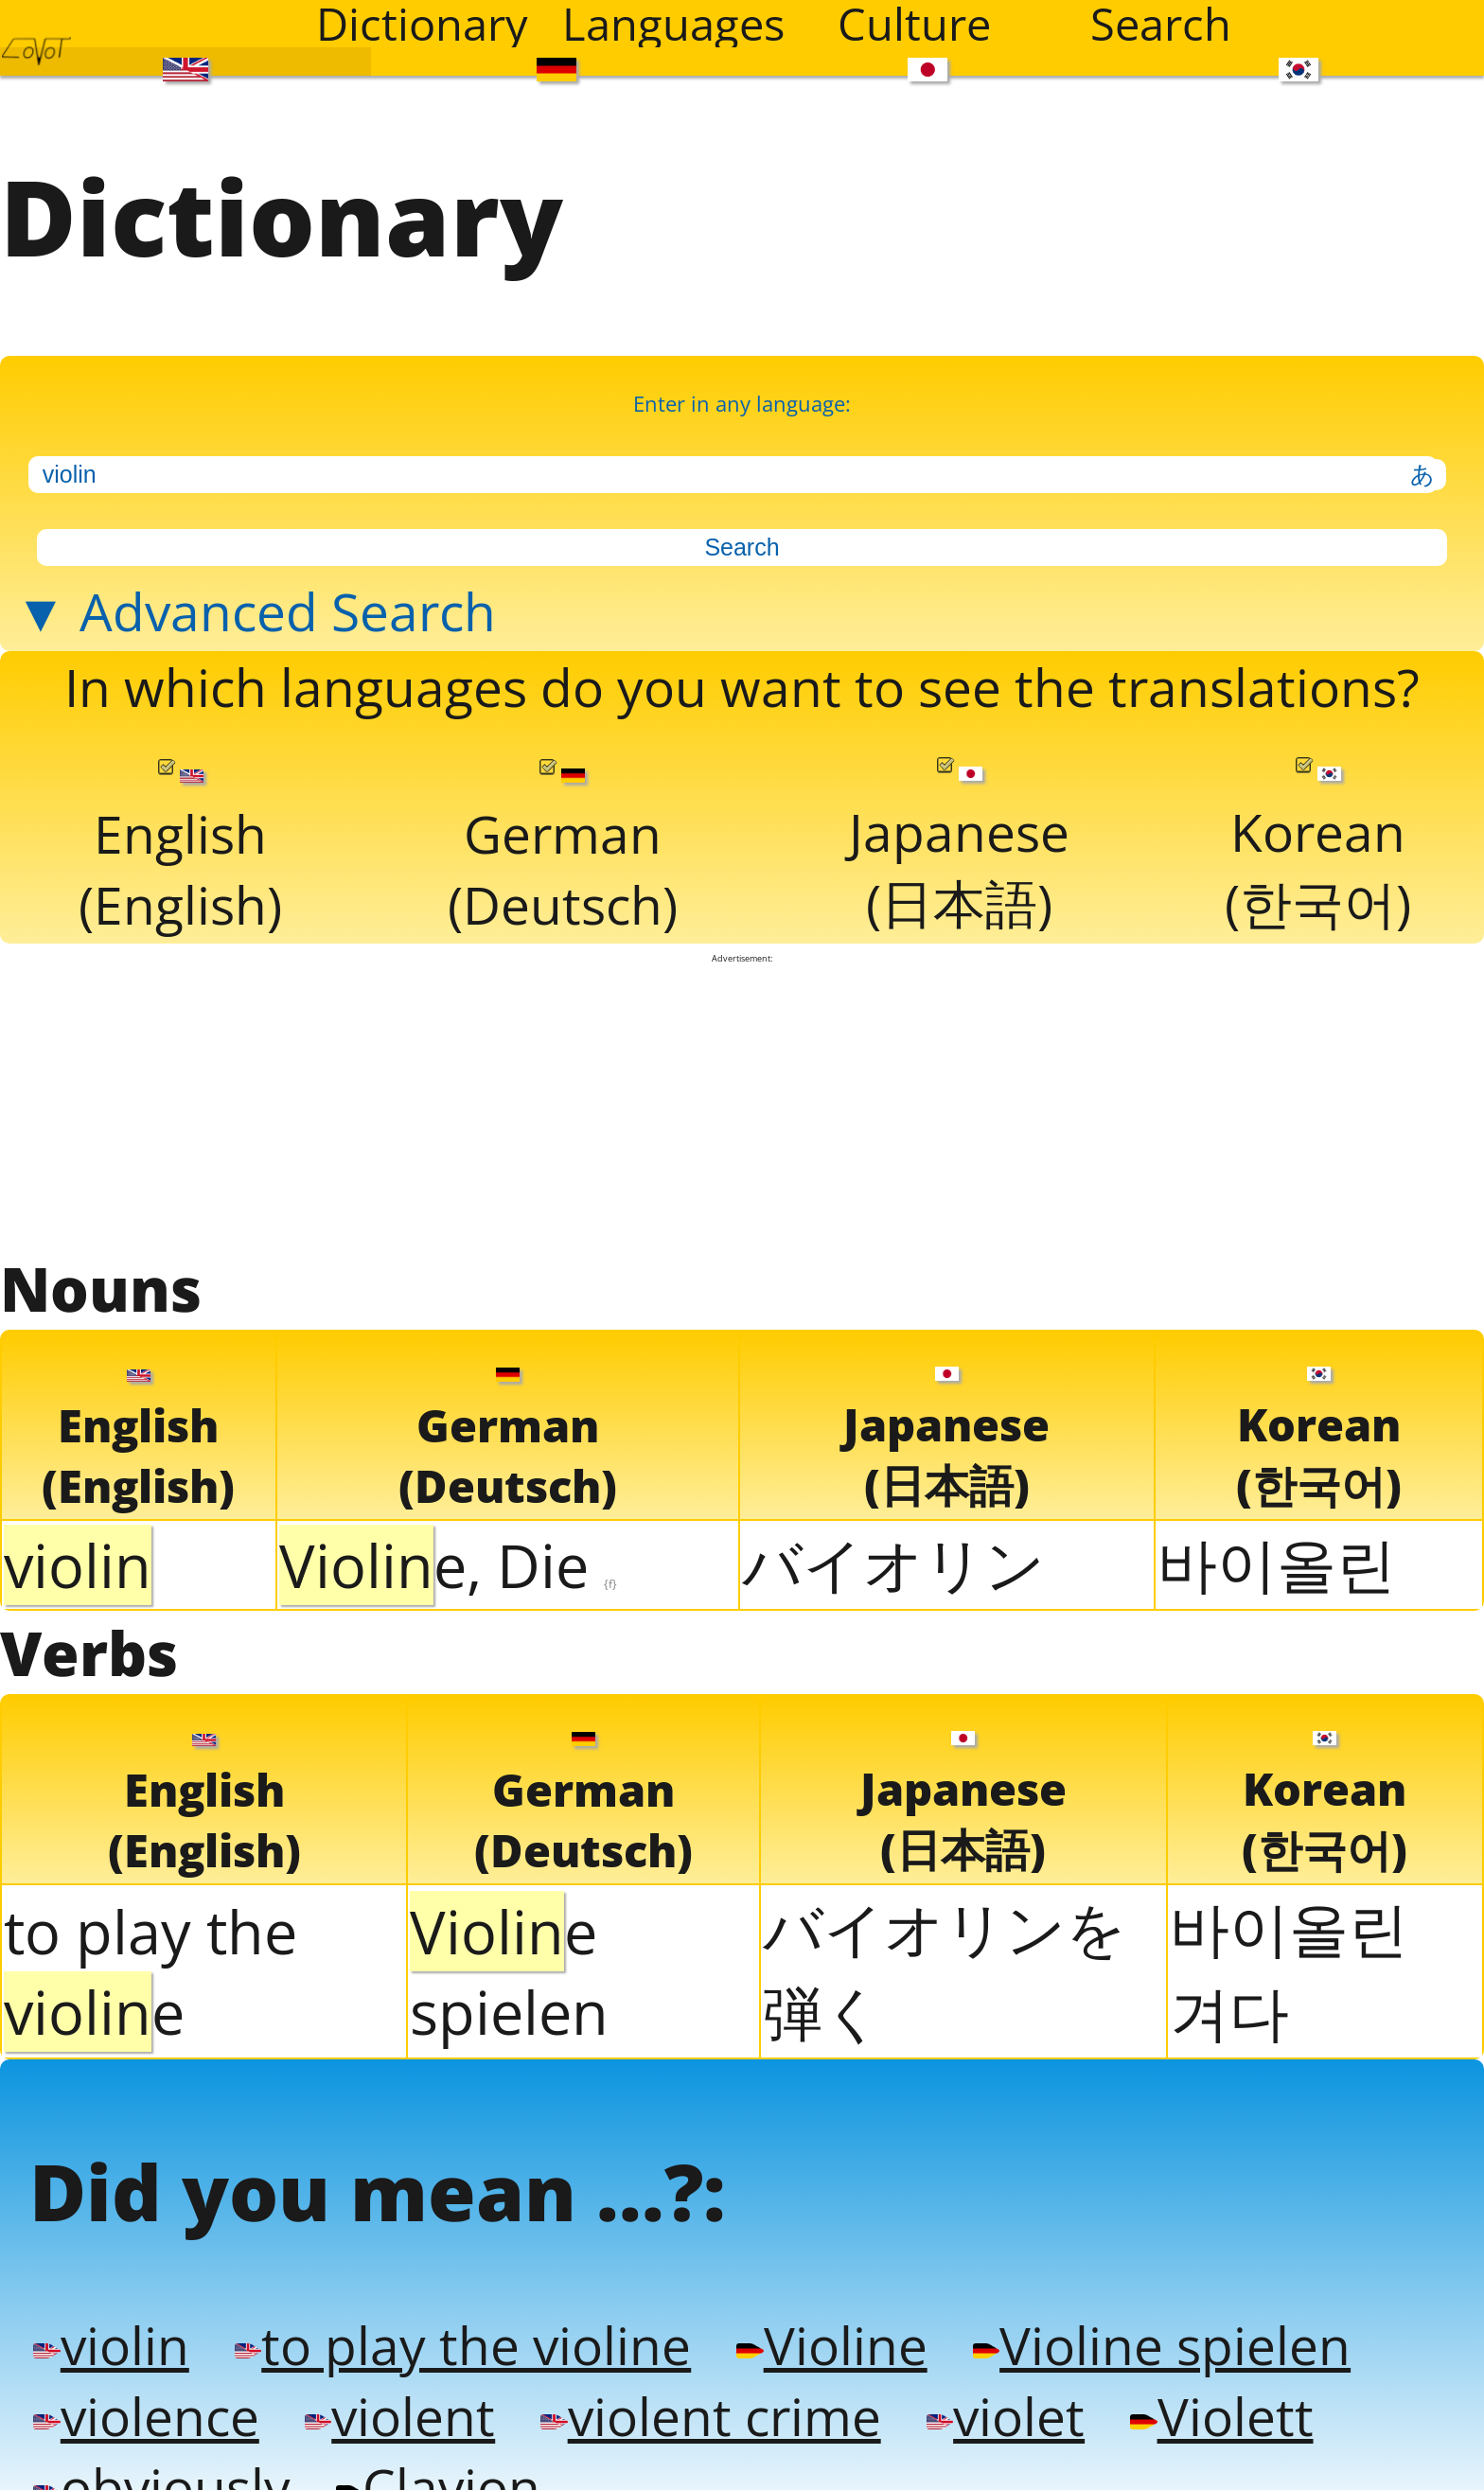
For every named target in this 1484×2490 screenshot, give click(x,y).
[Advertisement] (742, 1094)
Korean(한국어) (1317, 839)
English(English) (180, 840)
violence (144, 2399)
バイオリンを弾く (944, 1957)
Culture (914, 23)
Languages (673, 23)
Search (1160, 23)
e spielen (509, 1959)
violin (109, 2329)
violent (394, 2399)
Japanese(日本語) (959, 839)
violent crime (700, 2399)
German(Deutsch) (563, 840)
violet (991, 2399)
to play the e (150, 1959)
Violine (817, 2329)
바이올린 (1276, 1551)
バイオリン (893, 1551)
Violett (1203, 2399)
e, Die (448, 1553)
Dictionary (422, 23)
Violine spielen (1142, 2329)
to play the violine (456, 2329)
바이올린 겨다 (1289, 1957)
